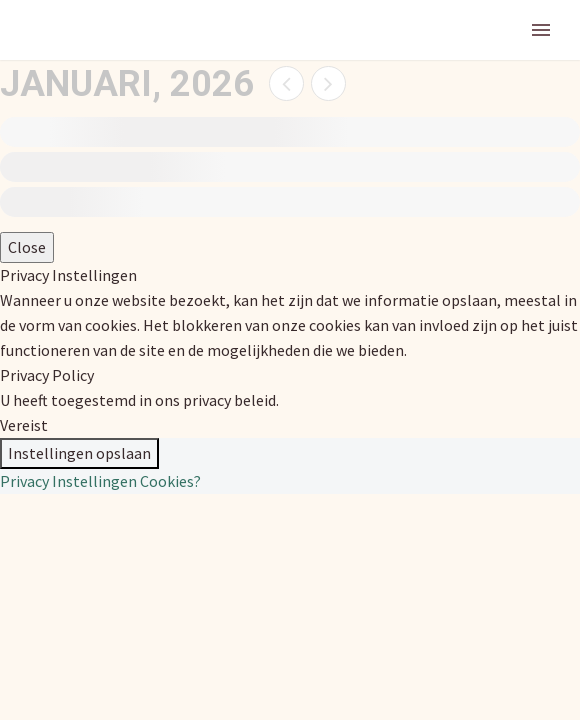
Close (27, 247)
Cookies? (170, 481)
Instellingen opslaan (79, 453)
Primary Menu (541, 30)
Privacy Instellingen (68, 481)
